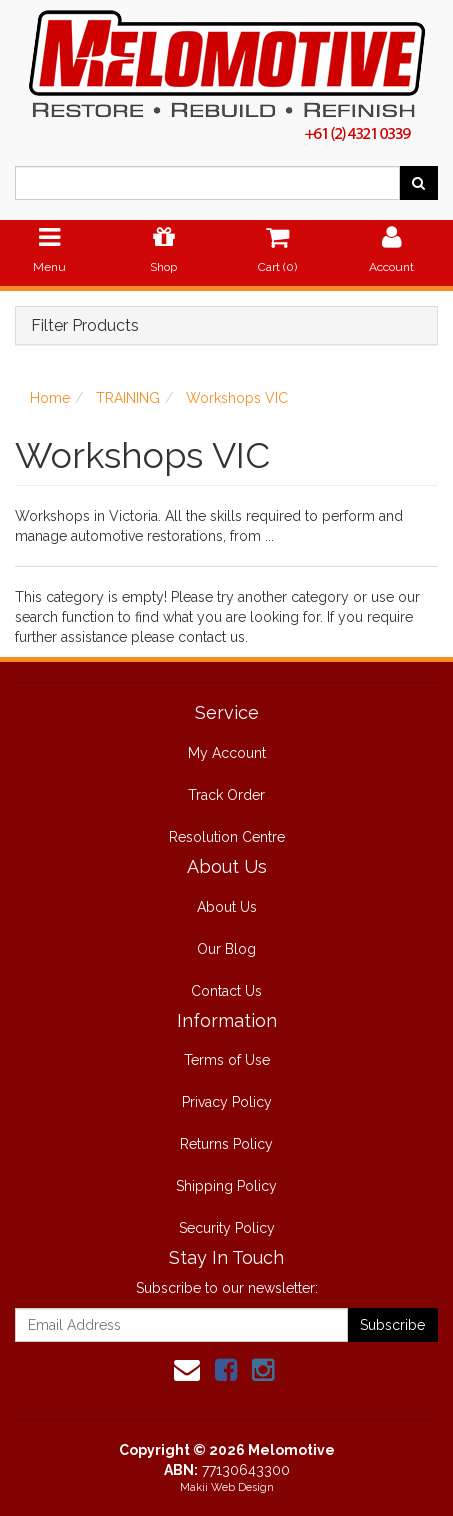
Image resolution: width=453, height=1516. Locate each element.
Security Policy (227, 1228)
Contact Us (226, 991)
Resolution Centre (227, 837)
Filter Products (85, 326)
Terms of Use (227, 1060)
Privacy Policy (227, 1102)
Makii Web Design (227, 1487)
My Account (227, 753)
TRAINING (128, 398)
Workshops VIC (237, 398)
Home (50, 398)
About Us (227, 907)
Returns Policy (226, 1144)
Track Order (226, 795)
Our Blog (226, 949)
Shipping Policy (226, 1186)
